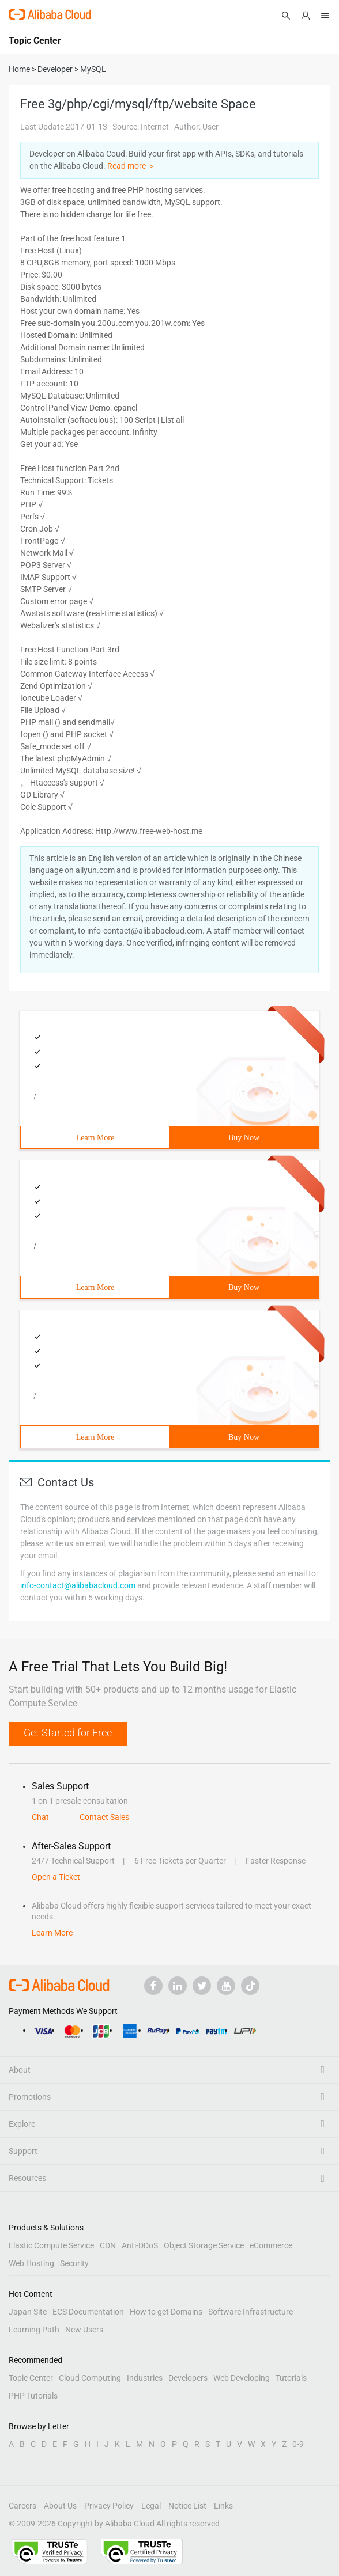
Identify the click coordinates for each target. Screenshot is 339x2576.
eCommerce (271, 2245)
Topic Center (31, 2377)
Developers (188, 2377)
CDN (108, 2245)
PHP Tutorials (33, 2395)
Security (74, 2263)
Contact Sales (104, 1817)
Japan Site (28, 2311)
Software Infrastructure (250, 2311)
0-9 (298, 2444)
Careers (22, 2505)
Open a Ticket (56, 1876)
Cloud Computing (90, 2377)
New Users (84, 2329)
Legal (151, 2505)
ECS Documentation (88, 2311)
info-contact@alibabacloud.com (77, 1585)
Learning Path (34, 2329)
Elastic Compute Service (51, 2245)
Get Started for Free (68, 1733)
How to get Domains (166, 2311)
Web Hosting (31, 2263)
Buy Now (243, 1137)
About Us (60, 2505)
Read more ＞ (131, 165)
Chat (40, 1817)
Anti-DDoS (140, 2245)
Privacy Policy (109, 2505)
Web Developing (241, 2377)
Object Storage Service (204, 2245)
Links (223, 2505)
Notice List (187, 2505)
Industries (145, 2377)
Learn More (95, 1137)
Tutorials (291, 2377)
